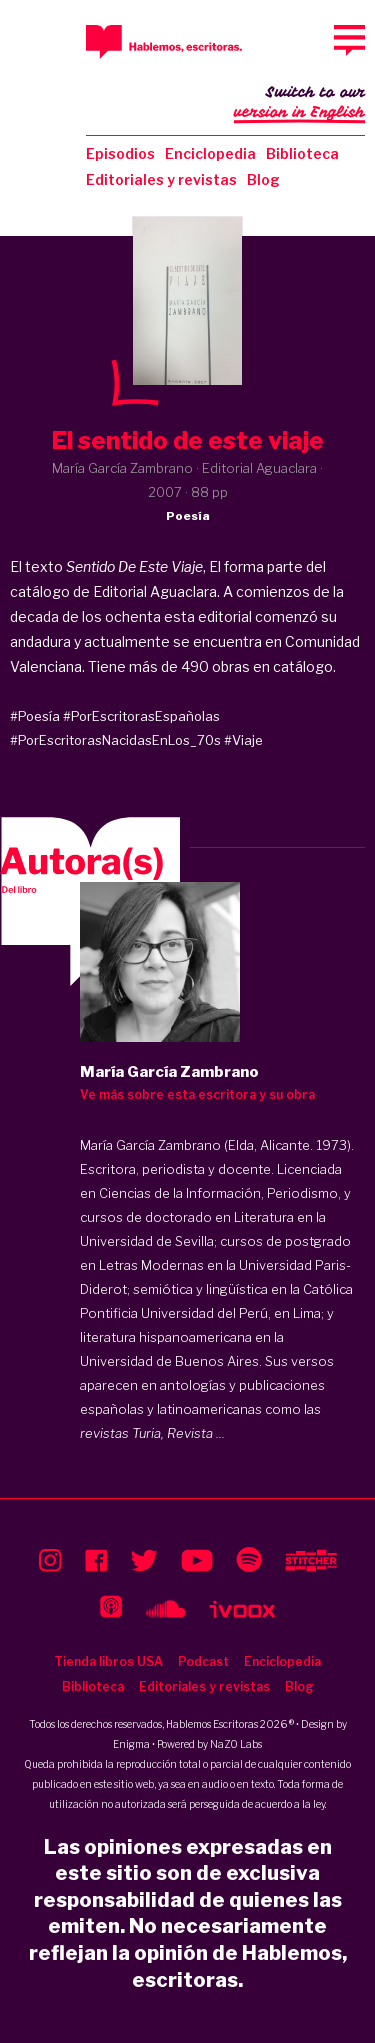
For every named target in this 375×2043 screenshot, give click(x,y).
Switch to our (299, 104)
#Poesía (35, 716)
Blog (263, 179)
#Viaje (243, 740)
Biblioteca (302, 153)
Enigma (131, 1744)
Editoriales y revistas (161, 179)
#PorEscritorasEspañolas (141, 716)
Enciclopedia (210, 153)
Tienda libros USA (108, 1661)
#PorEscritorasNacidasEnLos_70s (115, 740)
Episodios (120, 153)
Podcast (203, 1661)
